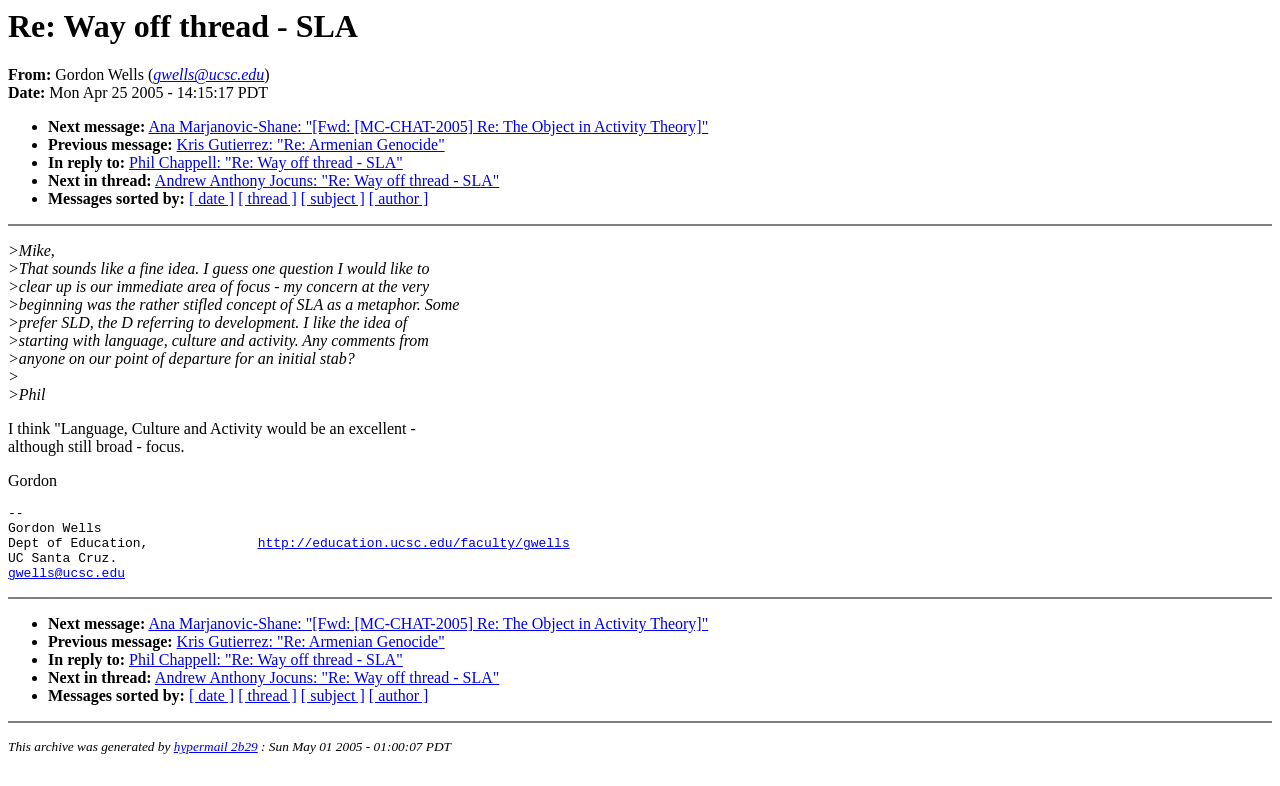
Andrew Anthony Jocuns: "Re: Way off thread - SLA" (327, 180)
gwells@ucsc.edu (66, 587)
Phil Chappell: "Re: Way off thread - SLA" (266, 162)
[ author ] (399, 198)
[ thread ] (267, 198)
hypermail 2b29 (216, 761)
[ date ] (211, 198)
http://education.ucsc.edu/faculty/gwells (414, 551)
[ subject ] (333, 198)
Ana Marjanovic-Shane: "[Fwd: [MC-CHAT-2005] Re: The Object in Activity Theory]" (428, 126)
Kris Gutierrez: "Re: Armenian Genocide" (311, 144)
